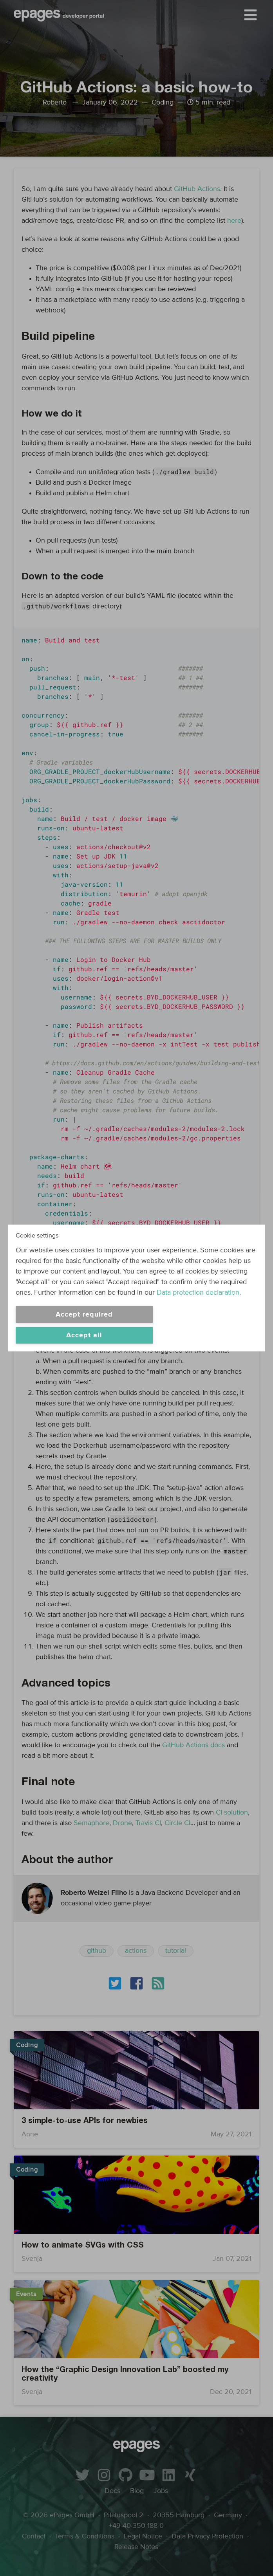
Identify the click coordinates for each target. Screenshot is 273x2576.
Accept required (84, 1314)
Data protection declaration (198, 1292)
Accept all (84, 1335)
